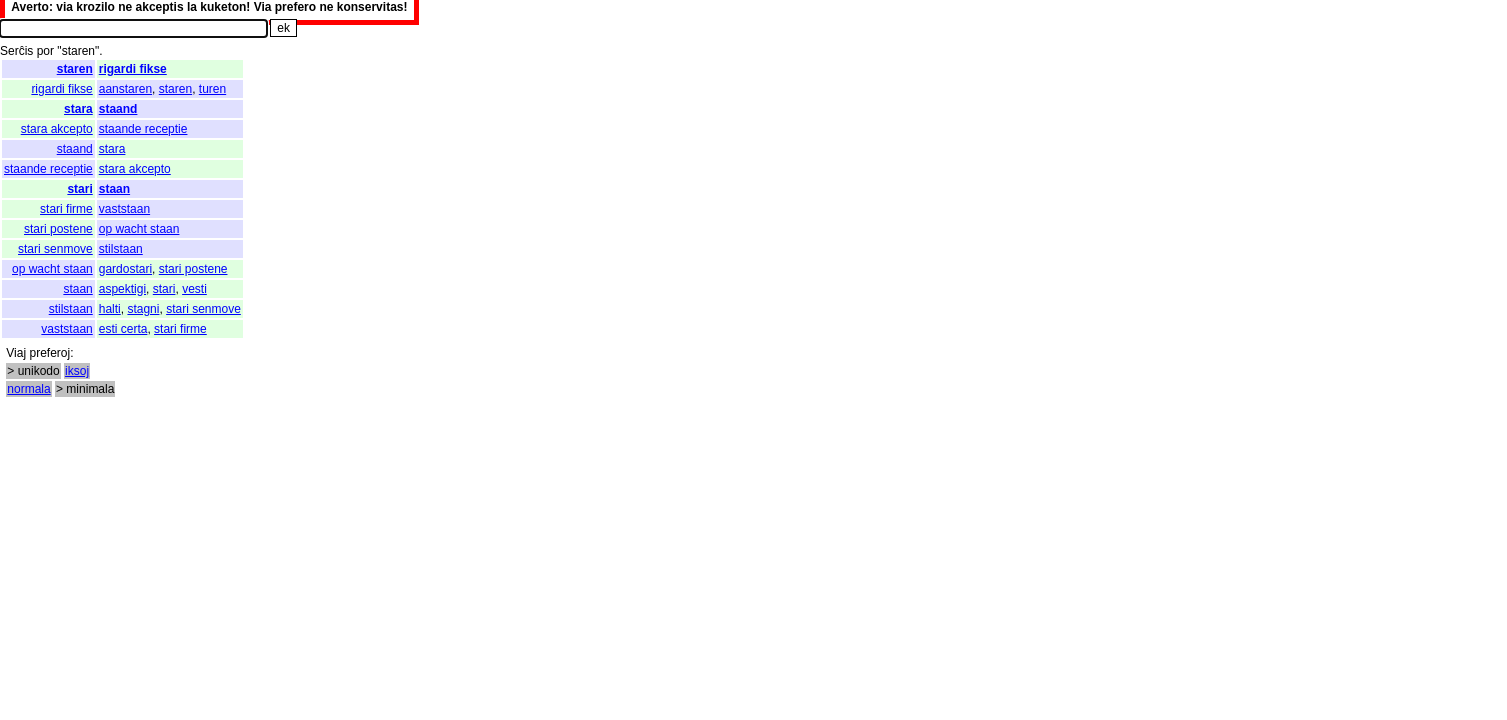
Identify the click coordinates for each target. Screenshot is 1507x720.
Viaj (16, 353)
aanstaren (125, 89)
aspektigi (122, 289)
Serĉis (16, 51)
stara (78, 109)
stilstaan (121, 249)
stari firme (66, 209)
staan (114, 189)
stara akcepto (57, 129)
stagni (143, 309)
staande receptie (143, 129)
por (45, 51)
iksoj (77, 371)
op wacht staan (139, 229)
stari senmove (55, 249)
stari (79, 189)
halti (110, 309)
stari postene (58, 229)
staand (118, 109)
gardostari (125, 269)
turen (212, 89)
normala (28, 389)
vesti (194, 289)
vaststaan (124, 209)
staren (75, 69)
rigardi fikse (133, 69)
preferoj (49, 353)
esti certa (123, 329)
